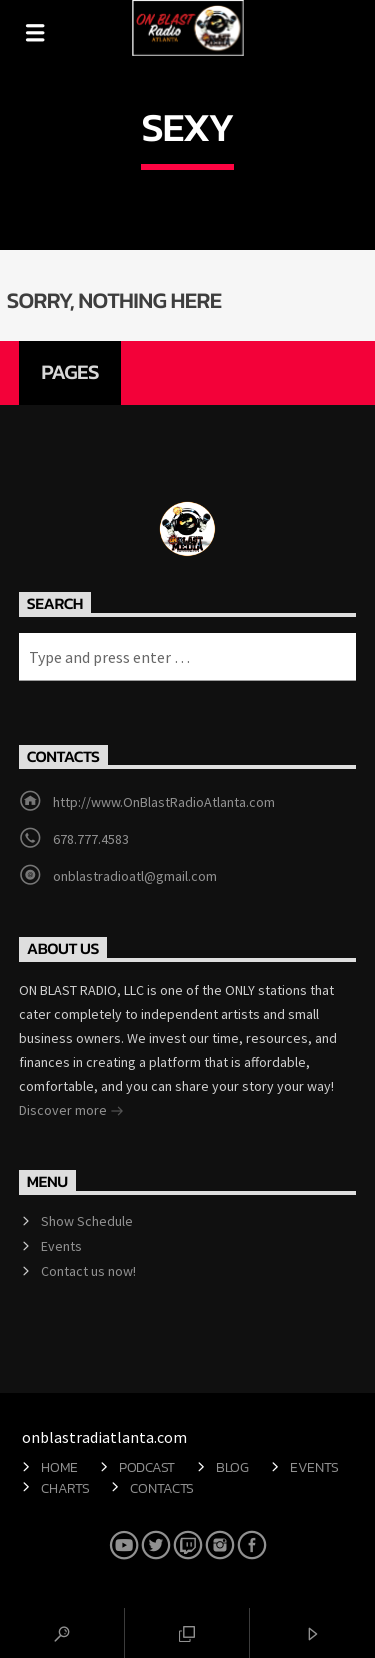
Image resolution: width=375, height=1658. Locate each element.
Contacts (162, 1488)
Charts (65, 1488)
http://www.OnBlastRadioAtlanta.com (164, 802)
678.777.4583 (91, 839)
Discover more (71, 1112)
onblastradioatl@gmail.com (135, 876)
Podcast (147, 1467)
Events (61, 1246)
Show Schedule (87, 1221)
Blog (232, 1467)
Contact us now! (88, 1271)
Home (59, 1467)
